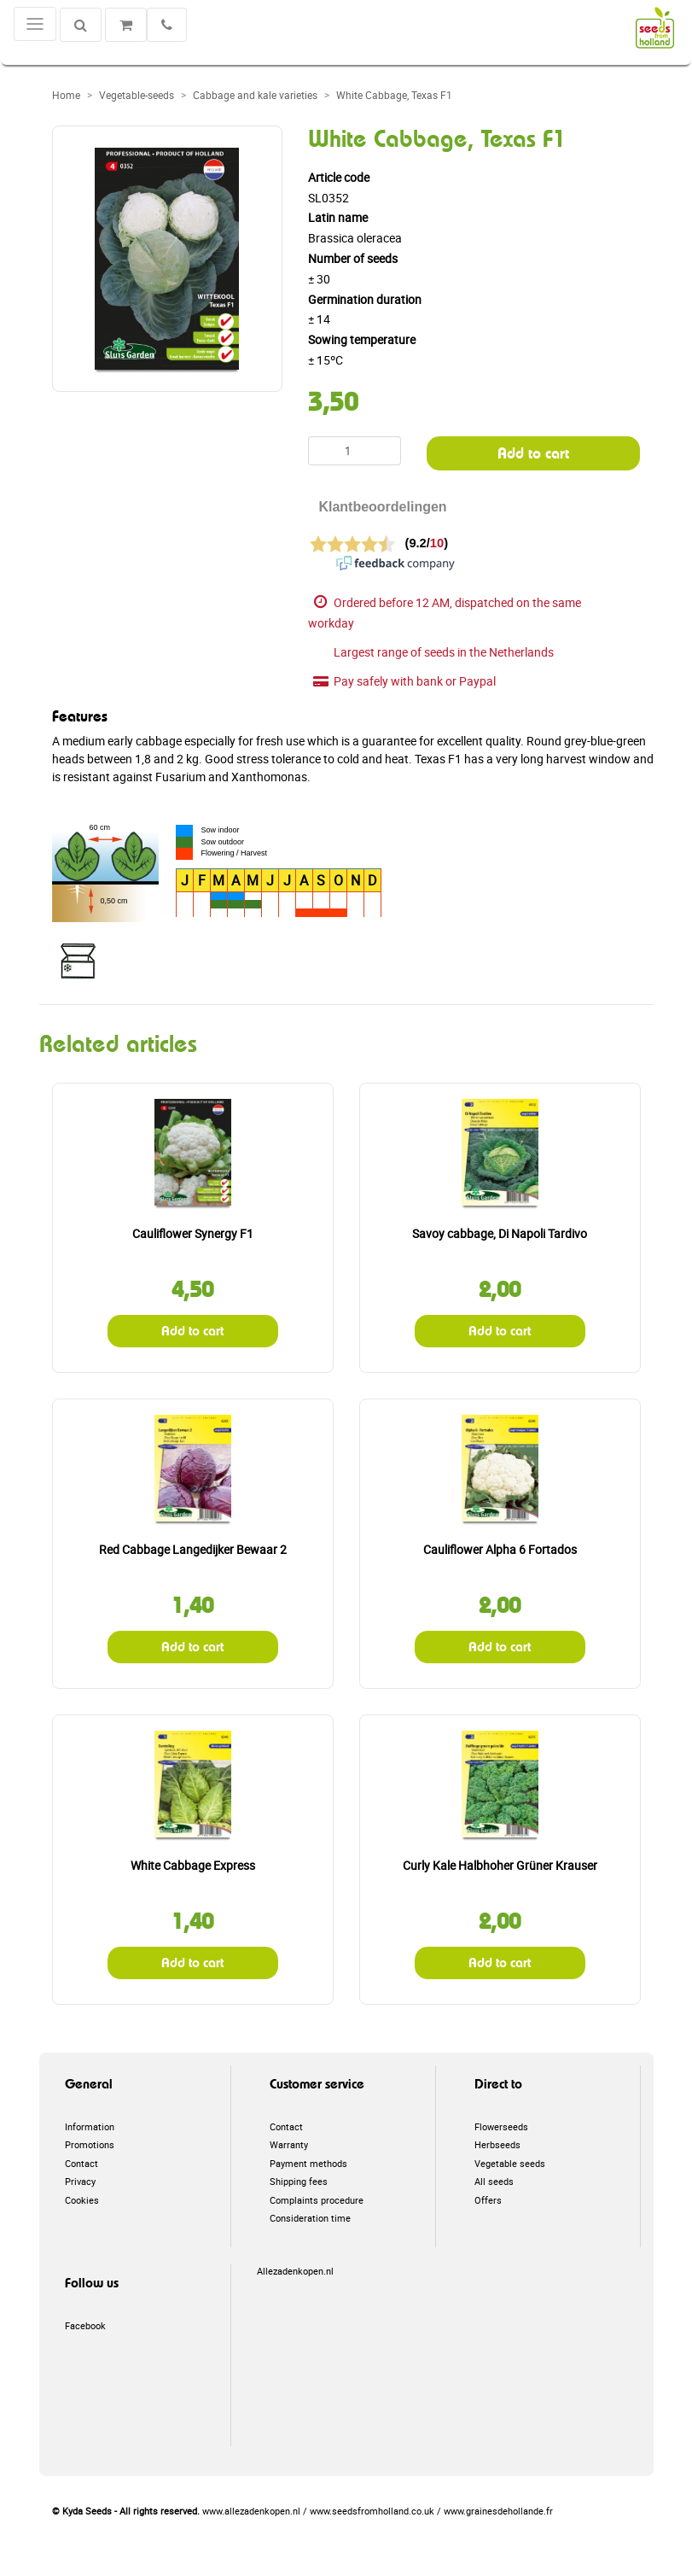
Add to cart (533, 453)
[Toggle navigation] (35, 24)
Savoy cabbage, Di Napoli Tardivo (499, 1233)
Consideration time (310, 2217)
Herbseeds (497, 2144)
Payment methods (308, 2163)
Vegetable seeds (509, 2163)
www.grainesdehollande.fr (498, 2510)
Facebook (85, 2325)
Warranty (289, 2144)
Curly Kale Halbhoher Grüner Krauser (500, 1865)
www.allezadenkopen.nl (251, 2510)
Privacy (80, 2181)
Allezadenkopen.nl (295, 2270)
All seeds (494, 2181)
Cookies (82, 2199)
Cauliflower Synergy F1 (192, 1233)
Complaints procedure (316, 2199)
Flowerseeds (501, 2126)
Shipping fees (299, 2181)
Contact (81, 2163)
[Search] (81, 25)
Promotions (89, 2144)
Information (89, 2126)
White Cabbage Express (193, 1865)
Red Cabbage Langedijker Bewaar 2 (193, 1549)
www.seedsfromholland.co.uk (372, 2510)
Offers (488, 2199)
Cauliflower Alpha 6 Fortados (500, 1549)
